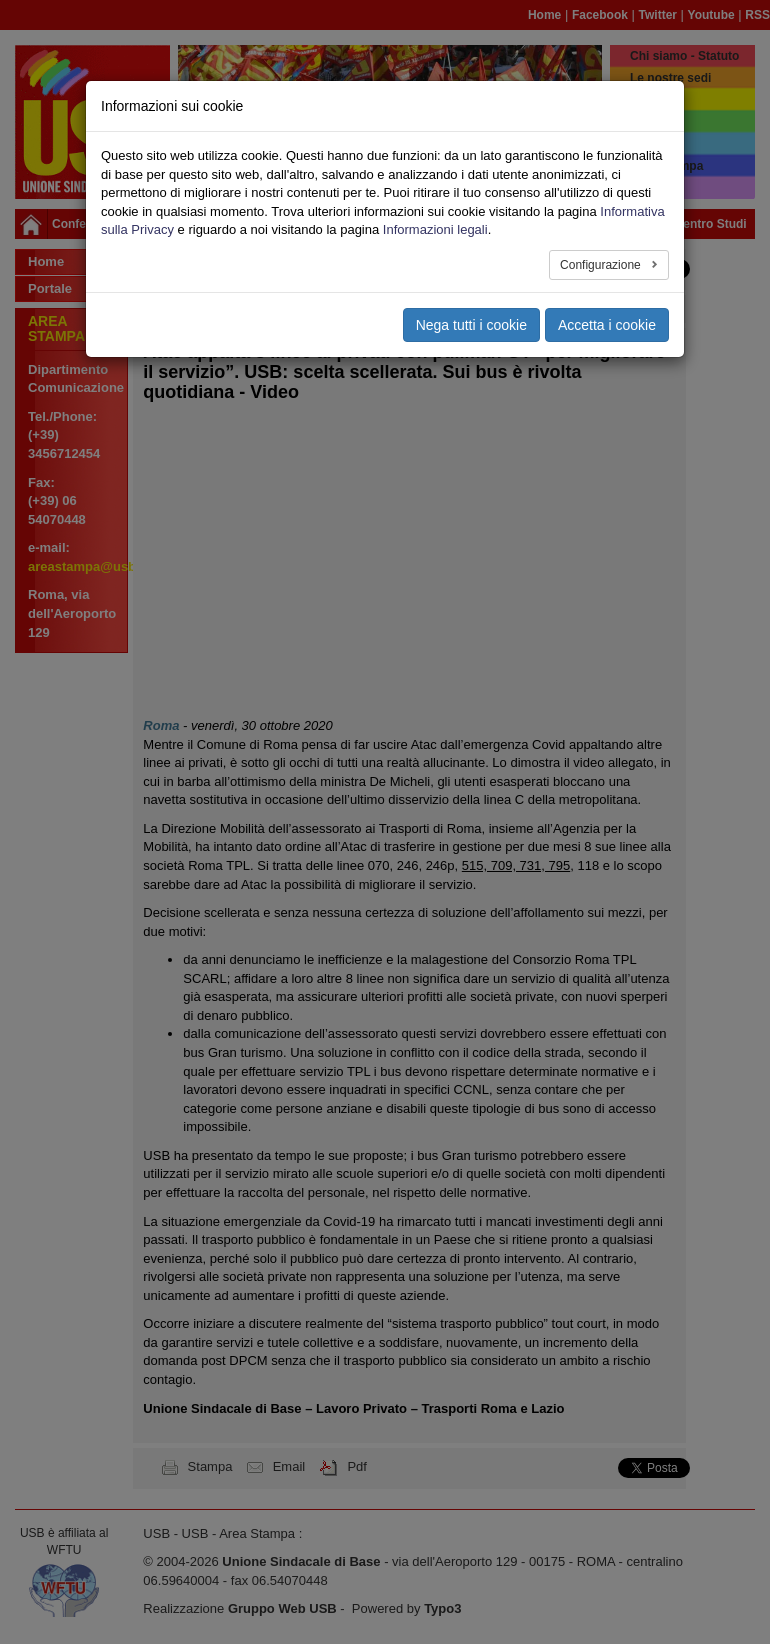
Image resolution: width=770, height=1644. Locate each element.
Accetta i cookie (607, 325)
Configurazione (602, 265)
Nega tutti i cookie (471, 325)
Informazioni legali (435, 229)
